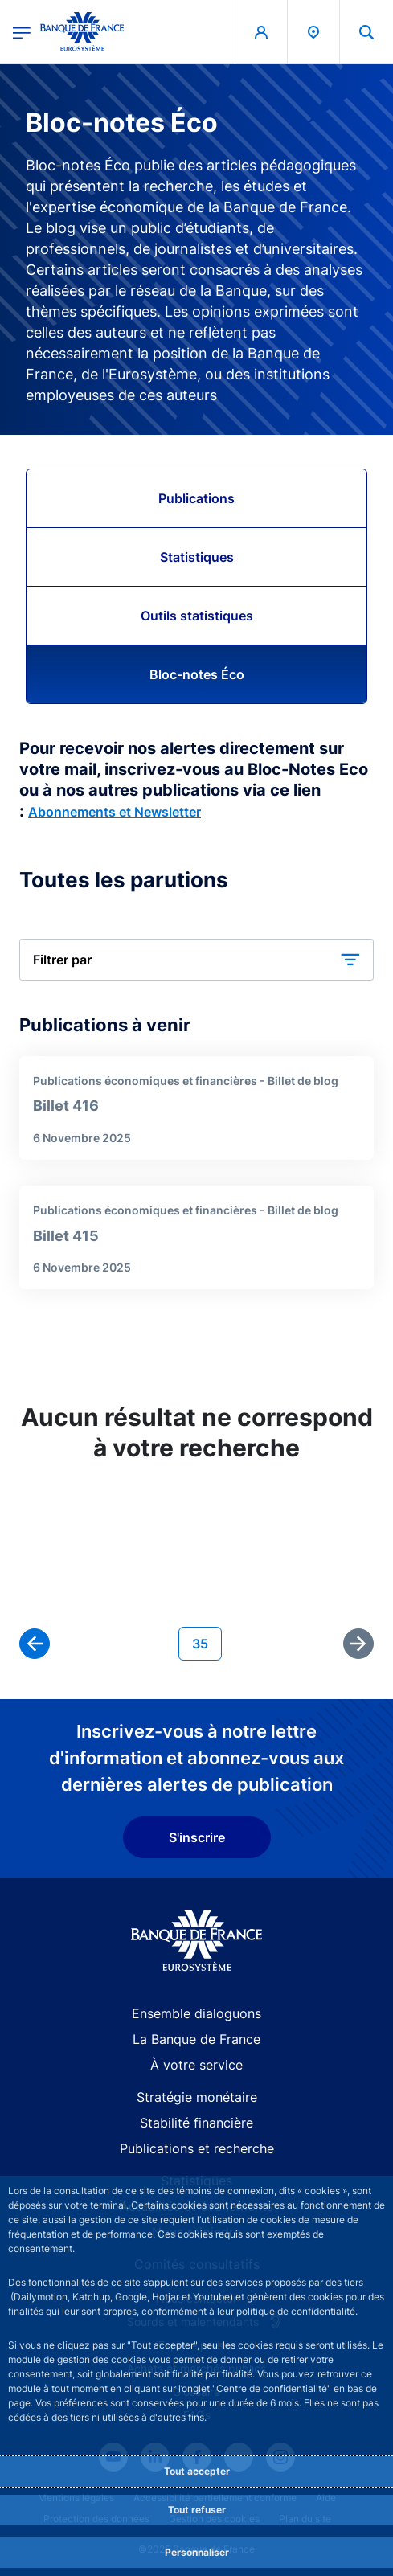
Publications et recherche (197, 2148)
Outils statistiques (197, 616)
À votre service (196, 2065)
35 (206, 1642)
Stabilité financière (196, 2123)
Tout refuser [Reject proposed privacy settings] (197, 2510)
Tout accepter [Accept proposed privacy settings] (197, 2471)
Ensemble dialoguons (196, 2013)
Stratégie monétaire (197, 2097)
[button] (196, 960)
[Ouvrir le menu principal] (22, 32)
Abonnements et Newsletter (114, 812)
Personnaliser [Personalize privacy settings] (197, 2552)
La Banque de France (196, 2039)
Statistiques (197, 557)
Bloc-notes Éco (196, 674)
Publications (196, 498)
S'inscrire (197, 1837)
